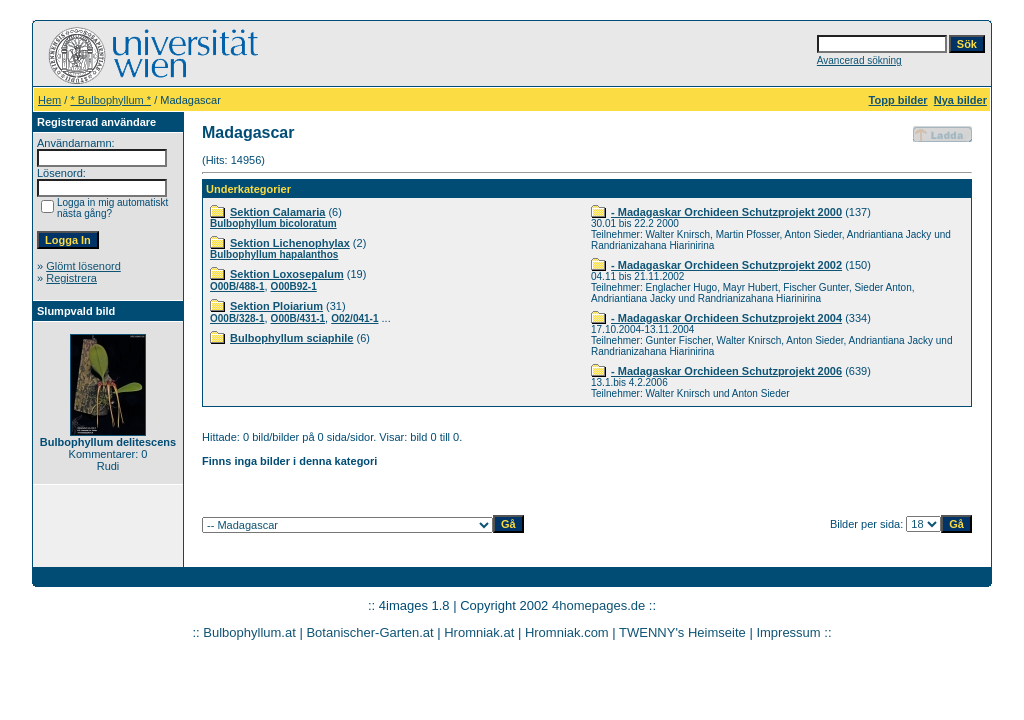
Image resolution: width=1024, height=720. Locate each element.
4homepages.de (598, 605)
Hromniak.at (479, 632)
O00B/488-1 (237, 286)
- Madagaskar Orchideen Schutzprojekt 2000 (726, 212)
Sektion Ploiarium (276, 306)
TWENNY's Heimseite (682, 632)
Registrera (71, 278)
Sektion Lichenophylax (290, 243)
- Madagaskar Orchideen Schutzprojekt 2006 (726, 371)
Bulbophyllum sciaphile (291, 338)
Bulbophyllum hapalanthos (274, 254)
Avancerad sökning (859, 60)
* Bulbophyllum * (110, 100)
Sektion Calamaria (277, 212)
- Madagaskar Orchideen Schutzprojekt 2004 (726, 318)
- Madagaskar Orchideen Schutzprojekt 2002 (726, 265)
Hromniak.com (567, 632)
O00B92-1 (294, 286)
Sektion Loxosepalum (287, 274)
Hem (49, 100)
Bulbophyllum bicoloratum (273, 223)
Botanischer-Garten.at (369, 632)
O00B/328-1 (237, 318)
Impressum (788, 632)
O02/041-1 (354, 318)
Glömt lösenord (83, 266)
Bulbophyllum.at (249, 632)
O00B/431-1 (298, 318)
